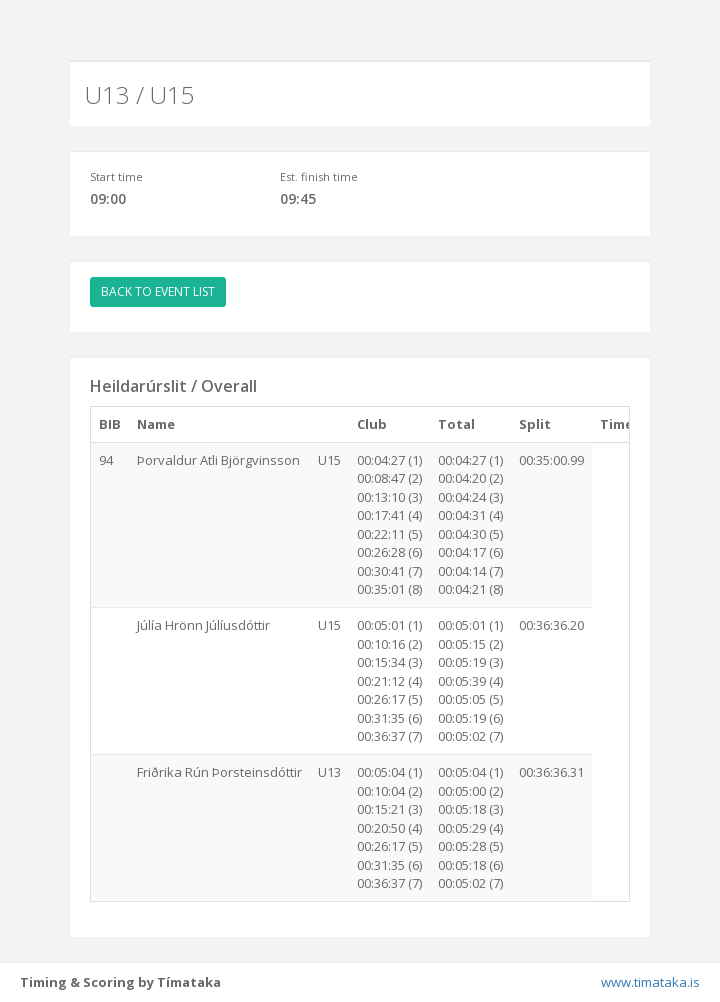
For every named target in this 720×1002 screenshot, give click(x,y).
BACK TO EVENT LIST (158, 291)
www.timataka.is (650, 982)
